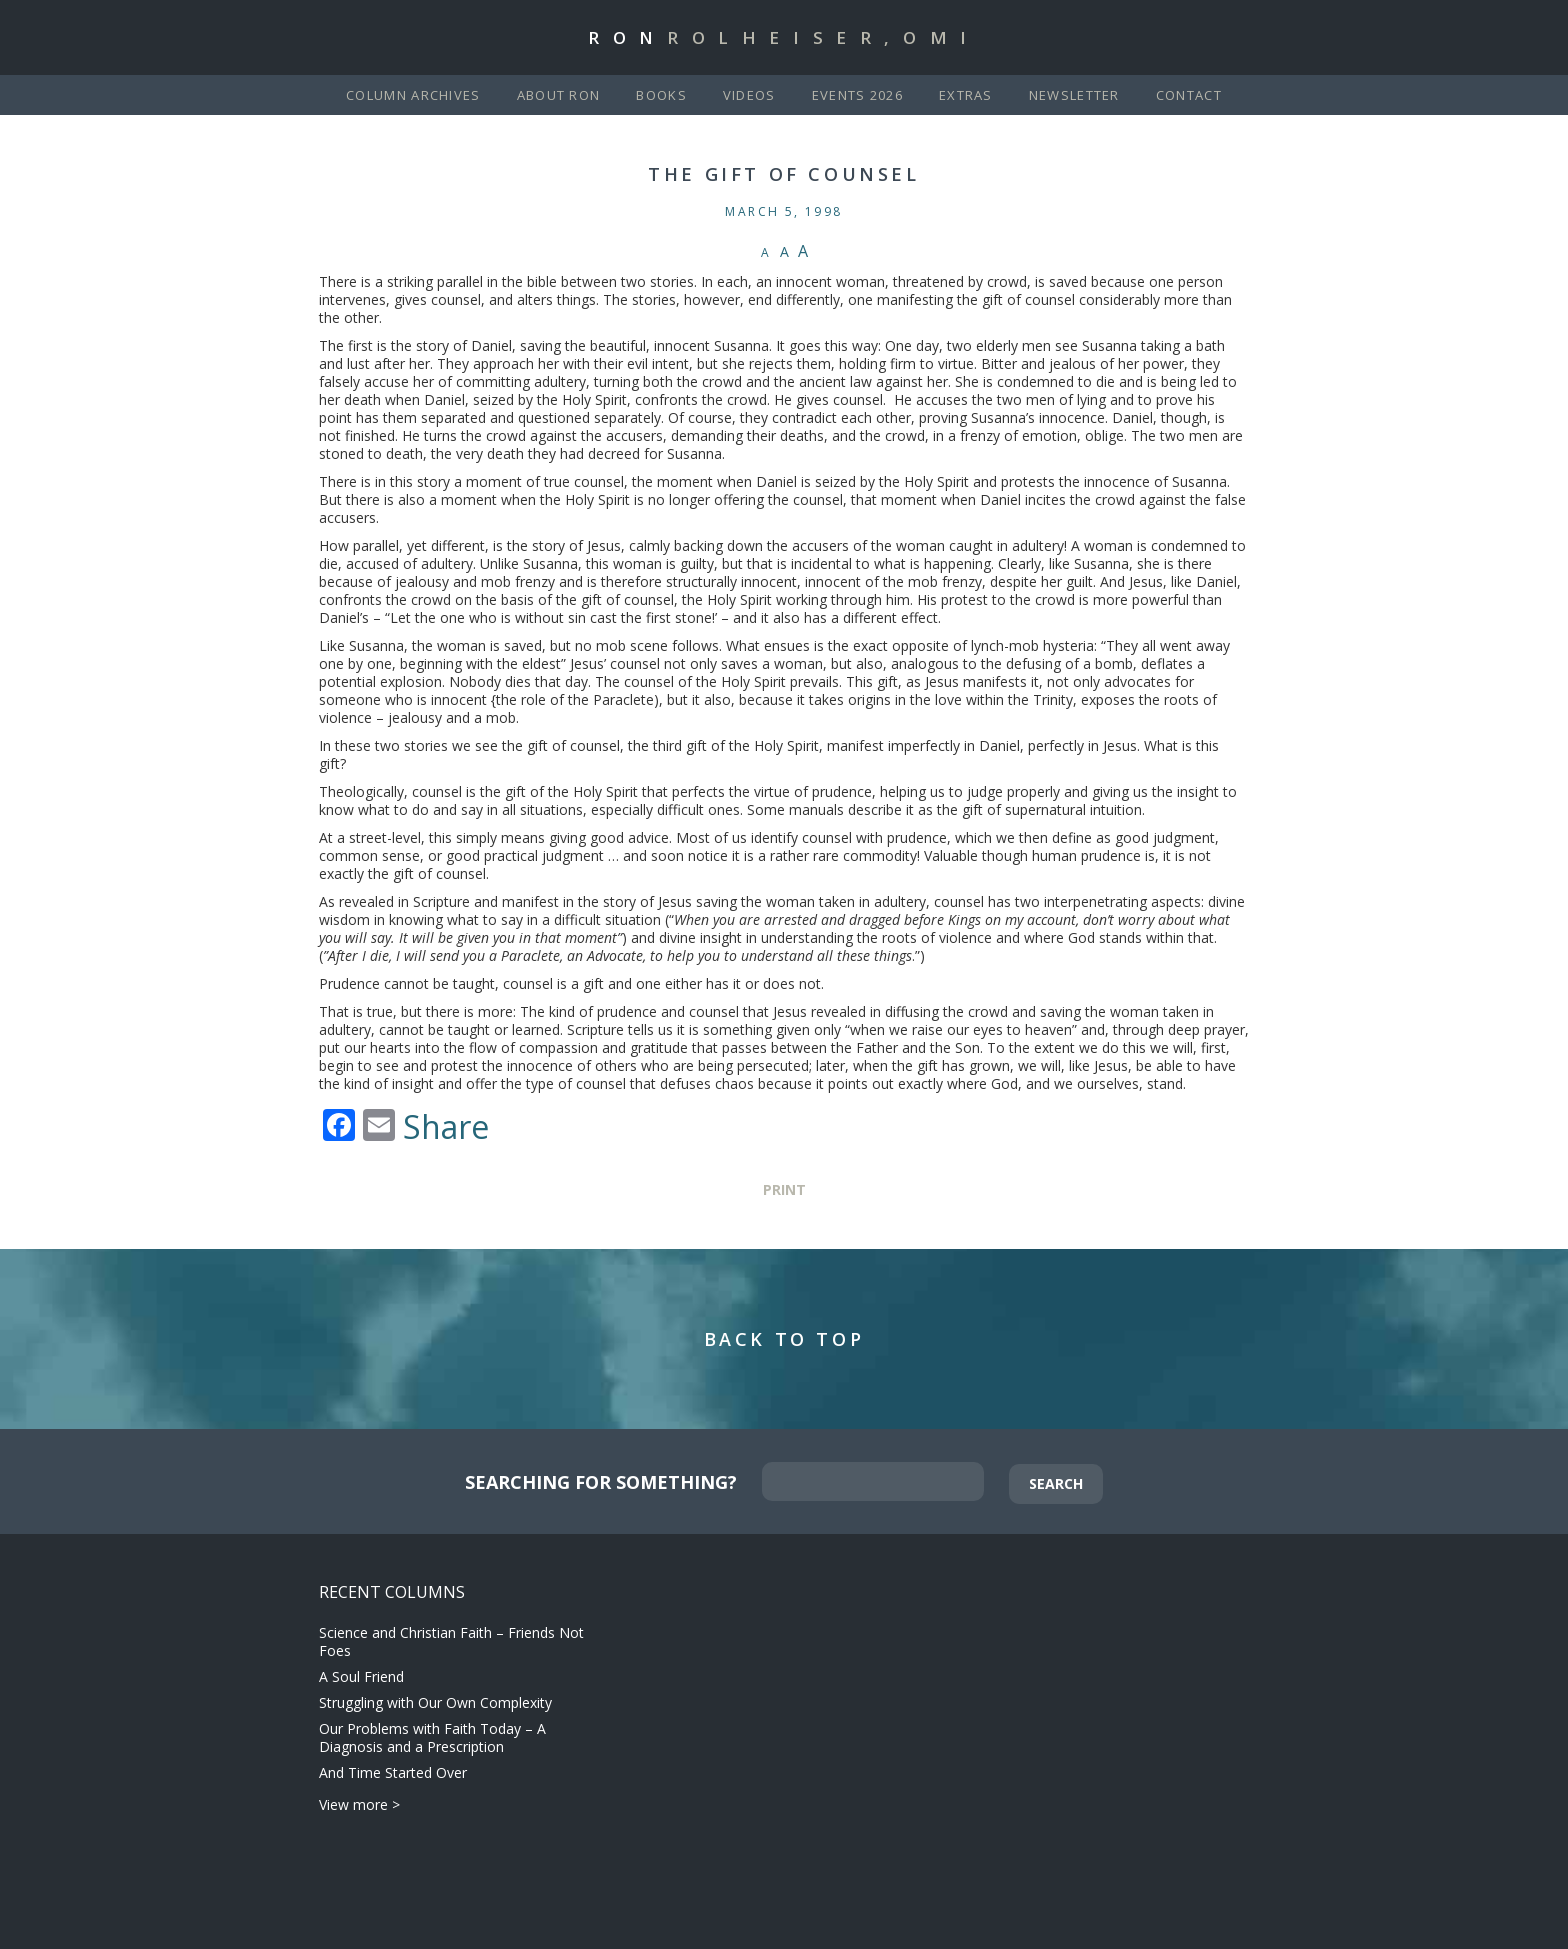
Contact (1189, 95)
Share (446, 1127)
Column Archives (413, 95)
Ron (784, 37)
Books (661, 95)
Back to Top (784, 1339)
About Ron (559, 95)
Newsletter (1074, 95)
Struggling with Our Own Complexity (435, 1702)
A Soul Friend (361, 1676)
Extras (966, 95)
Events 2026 (857, 95)
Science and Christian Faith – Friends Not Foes (451, 1641)
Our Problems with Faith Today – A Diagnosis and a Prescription (432, 1737)
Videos (749, 95)
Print (784, 1189)
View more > (359, 1804)
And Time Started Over (393, 1772)
